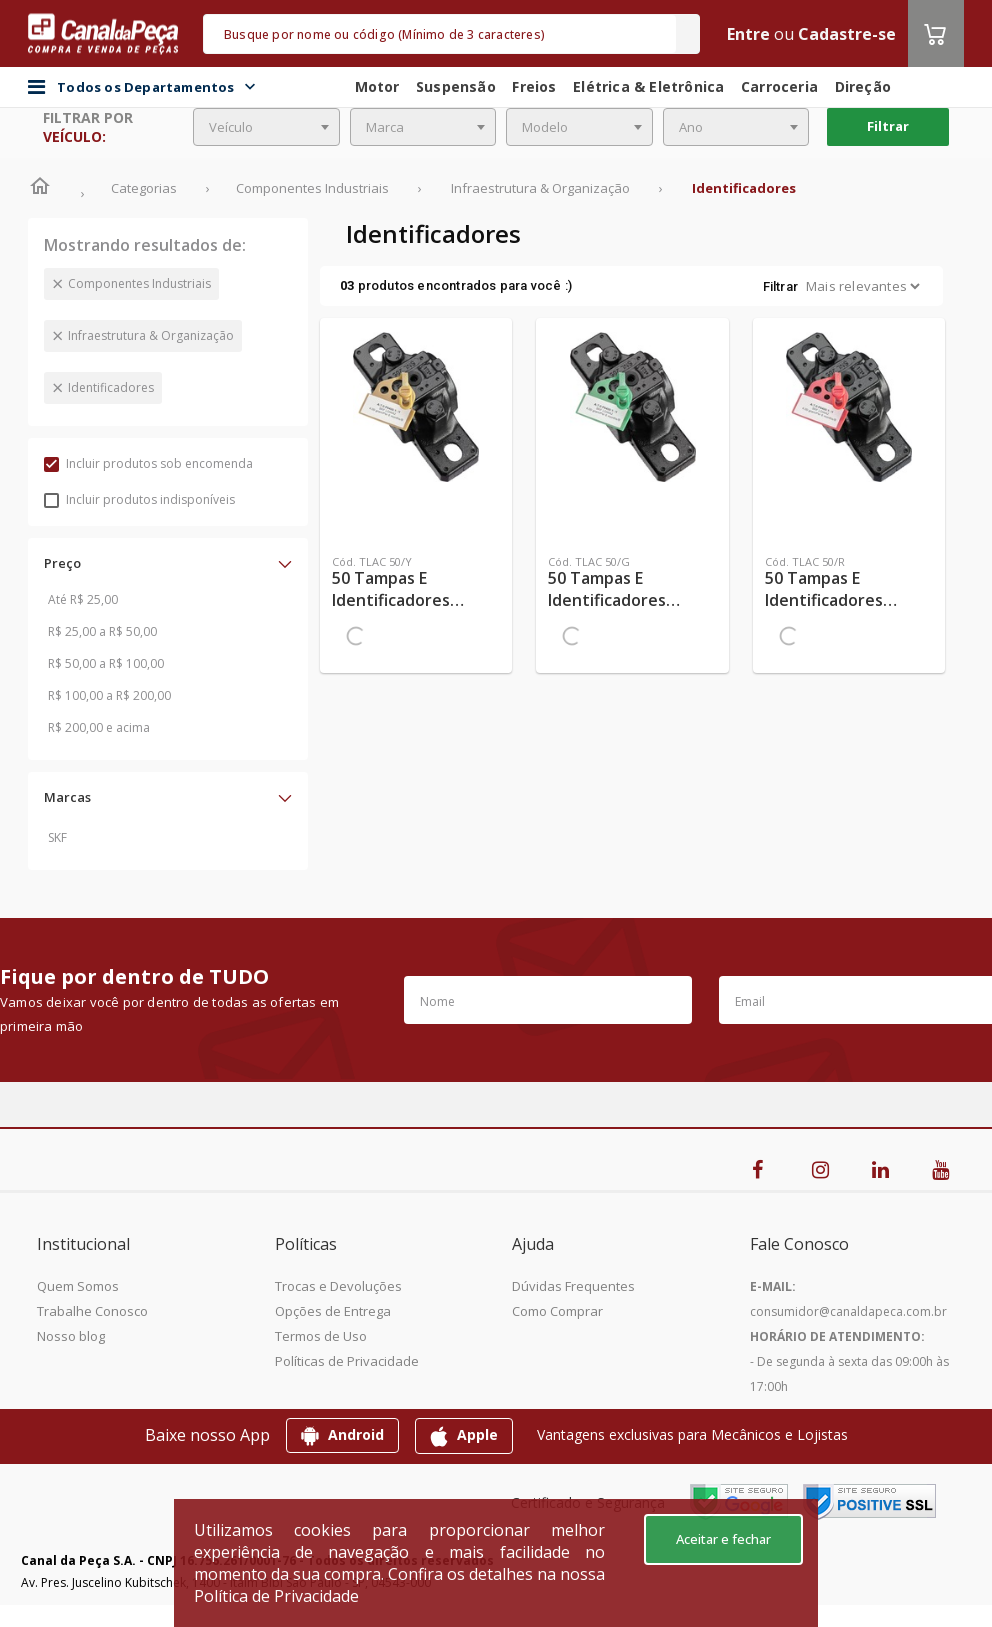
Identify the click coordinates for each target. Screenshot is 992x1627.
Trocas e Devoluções (338, 1286)
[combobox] (266, 127)
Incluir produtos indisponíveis (139, 499)
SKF (57, 837)
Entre (748, 34)
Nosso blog (71, 1336)
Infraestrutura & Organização (151, 335)
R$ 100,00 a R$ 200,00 (109, 695)
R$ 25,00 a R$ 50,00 (102, 631)
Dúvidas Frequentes (573, 1286)
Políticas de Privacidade (347, 1361)
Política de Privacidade (276, 1596)
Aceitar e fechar (723, 1539)
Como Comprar (557, 1311)
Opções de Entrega (333, 1311)
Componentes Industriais (139, 283)
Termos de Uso (321, 1336)
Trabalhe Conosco (92, 1311)
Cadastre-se (847, 34)
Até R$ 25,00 (83, 599)
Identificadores (111, 387)
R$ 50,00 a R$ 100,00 (106, 663)
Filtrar (888, 126)
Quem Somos (78, 1286)
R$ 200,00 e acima (99, 727)
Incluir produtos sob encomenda (148, 463)
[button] (168, 563)
